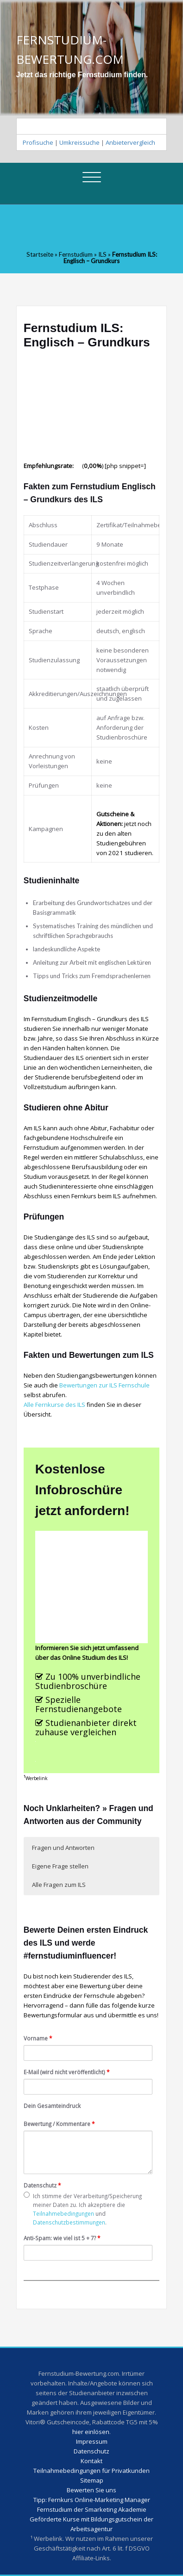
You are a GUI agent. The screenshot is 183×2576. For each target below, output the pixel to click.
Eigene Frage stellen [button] (60, 1866)
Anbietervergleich (130, 142)
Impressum (91, 2441)
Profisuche (38, 142)
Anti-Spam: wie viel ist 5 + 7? (62, 2238)
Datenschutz (42, 2185)
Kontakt (91, 2461)
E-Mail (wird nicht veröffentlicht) (67, 2072)
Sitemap (91, 2480)
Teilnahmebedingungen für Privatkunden (91, 2470)
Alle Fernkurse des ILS (54, 1404)
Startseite (39, 254)
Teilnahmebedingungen (63, 2213)
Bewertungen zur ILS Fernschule (104, 1385)
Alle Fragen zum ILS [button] (59, 1884)
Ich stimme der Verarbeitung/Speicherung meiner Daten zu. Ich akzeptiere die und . (83, 2209)
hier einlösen (90, 2432)
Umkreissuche (79, 142)
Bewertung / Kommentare (59, 2123)
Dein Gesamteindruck (52, 2105)
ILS (102, 254)
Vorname (38, 2038)
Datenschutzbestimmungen (69, 2222)
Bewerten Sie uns (91, 2490)
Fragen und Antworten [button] (63, 1847)
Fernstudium (76, 254)
